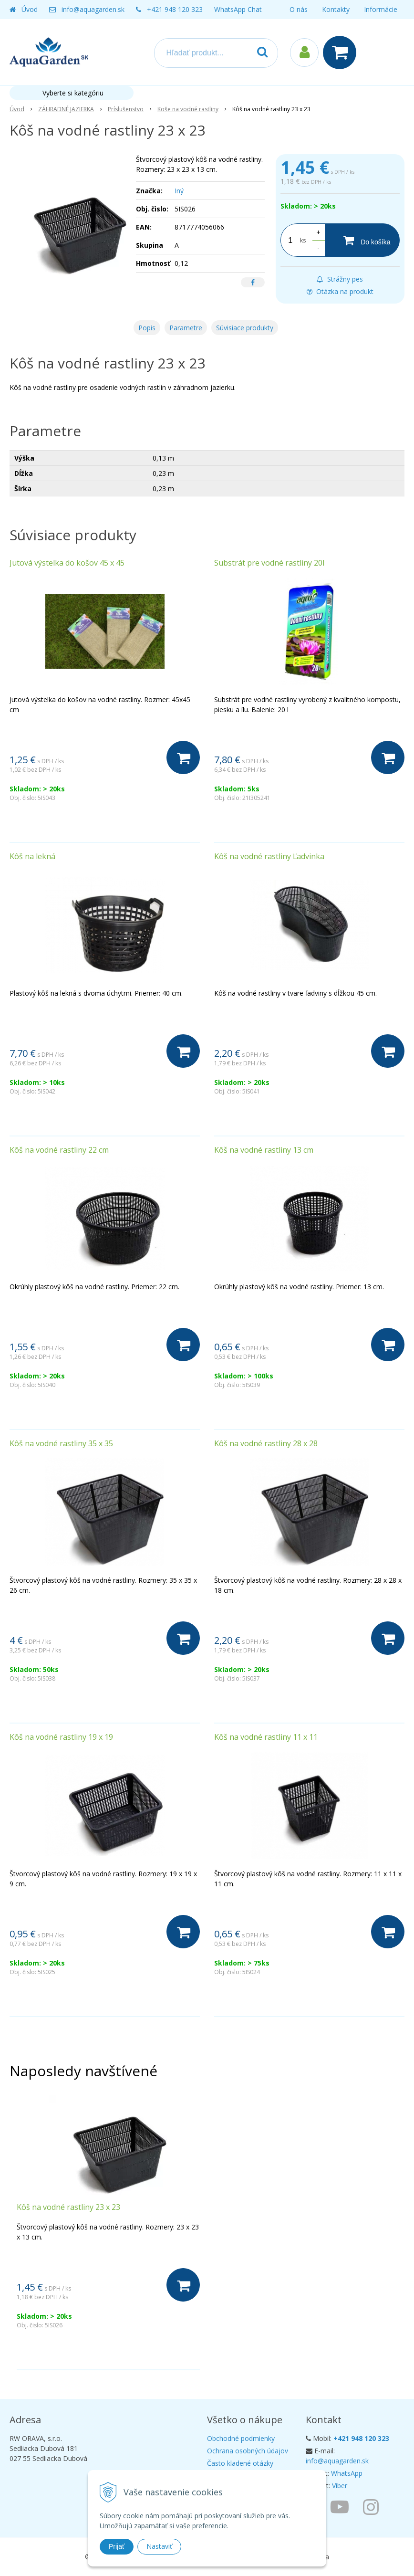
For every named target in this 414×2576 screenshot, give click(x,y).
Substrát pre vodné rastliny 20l (269, 562)
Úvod (29, 9)
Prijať (116, 2546)
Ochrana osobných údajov (247, 2450)
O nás (299, 9)
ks (303, 240)
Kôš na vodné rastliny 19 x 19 (61, 1737)
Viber (339, 2485)
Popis (146, 327)
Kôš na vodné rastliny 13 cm (263, 1150)
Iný (179, 190)
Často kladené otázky (240, 2463)
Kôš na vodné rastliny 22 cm (59, 1150)
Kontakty (336, 9)
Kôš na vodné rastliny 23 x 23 (68, 2207)
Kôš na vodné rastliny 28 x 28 (266, 1443)
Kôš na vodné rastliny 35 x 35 (61, 1443)
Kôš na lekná (32, 856)
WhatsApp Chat (238, 9)
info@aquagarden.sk (93, 9)
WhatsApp (346, 2473)
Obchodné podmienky (241, 2438)
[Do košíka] (362, 240)
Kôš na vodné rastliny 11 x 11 (266, 1737)
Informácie (380, 9)
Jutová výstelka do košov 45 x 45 (67, 562)
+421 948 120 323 (175, 9)
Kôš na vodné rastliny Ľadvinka (269, 856)
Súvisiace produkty (244, 327)
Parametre (185, 327)
